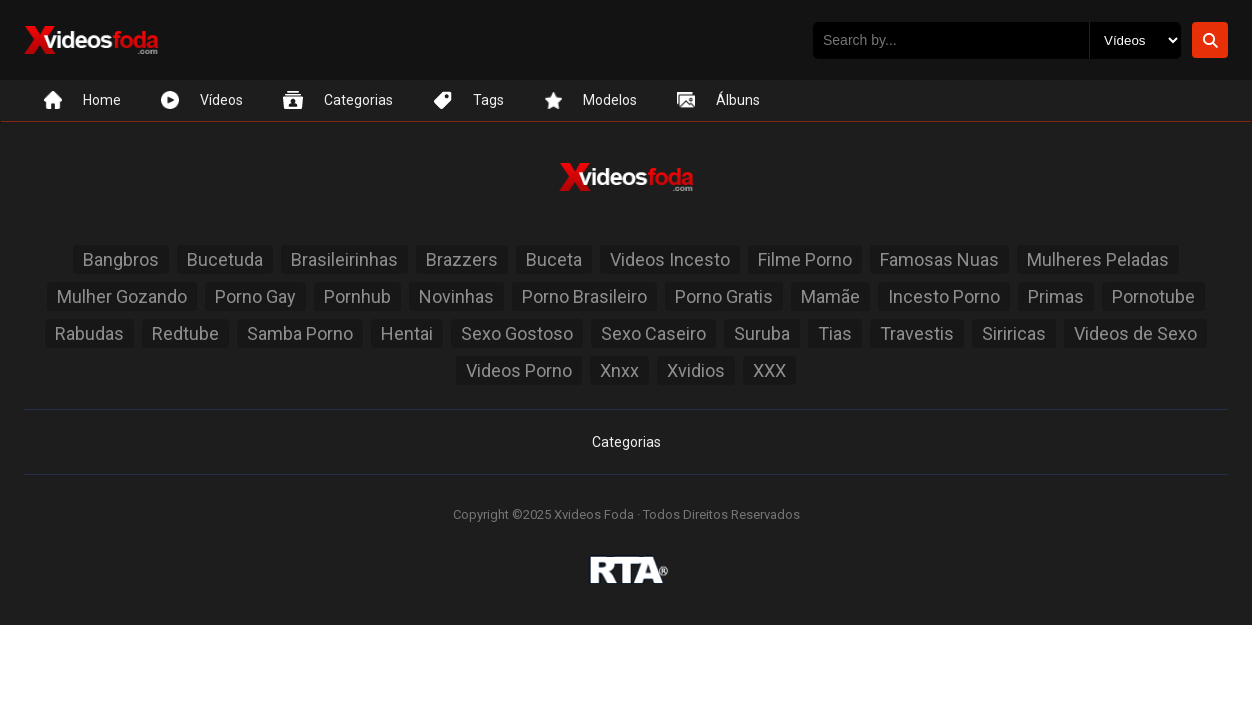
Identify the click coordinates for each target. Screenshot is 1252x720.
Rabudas (89, 333)
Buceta (554, 259)
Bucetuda (225, 259)
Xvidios (696, 370)
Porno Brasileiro (584, 296)
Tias (835, 333)
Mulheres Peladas (1098, 259)
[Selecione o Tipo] (1135, 40)
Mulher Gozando (122, 296)
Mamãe (830, 296)
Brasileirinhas (344, 259)
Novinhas (456, 296)
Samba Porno (300, 333)
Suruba (762, 333)
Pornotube (1153, 296)
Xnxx (619, 370)
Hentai (407, 333)
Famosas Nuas (939, 259)
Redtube (185, 333)
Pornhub (357, 296)
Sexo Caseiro (653, 333)
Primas (1056, 296)
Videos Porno (519, 370)
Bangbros (121, 259)
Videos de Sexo (1135, 333)
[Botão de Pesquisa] (1210, 40)
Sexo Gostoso (517, 333)
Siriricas (1014, 333)
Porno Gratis (724, 296)
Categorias (626, 442)
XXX (769, 370)
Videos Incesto (670, 259)
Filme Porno (805, 259)
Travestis (917, 333)
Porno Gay (255, 296)
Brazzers (462, 259)
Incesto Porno (944, 296)
